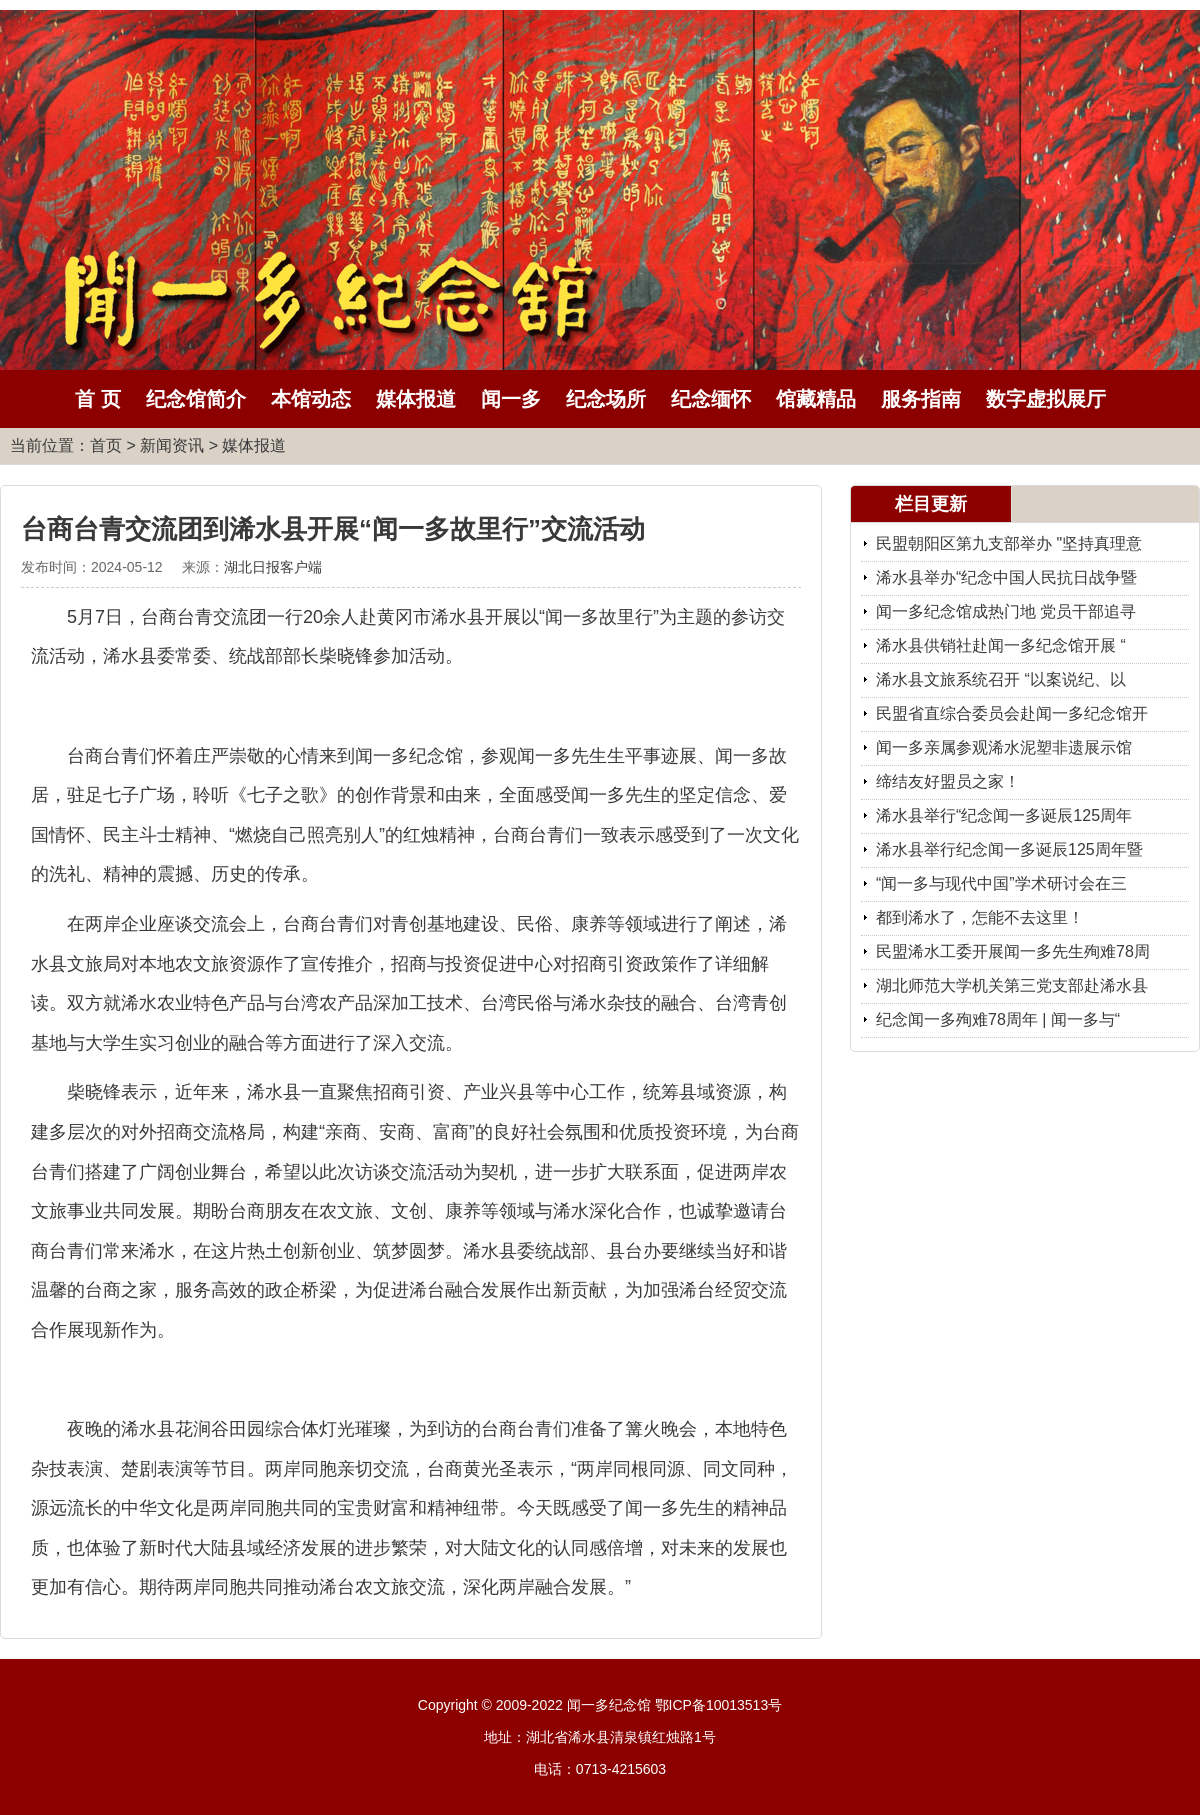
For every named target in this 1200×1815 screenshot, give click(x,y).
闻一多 (511, 399)
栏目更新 (931, 504)
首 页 (98, 399)
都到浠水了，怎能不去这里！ (980, 917)
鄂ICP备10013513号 (719, 1705)
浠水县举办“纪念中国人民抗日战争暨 (1006, 577)
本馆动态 (311, 399)
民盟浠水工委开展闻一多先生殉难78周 (1013, 951)
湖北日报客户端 (273, 567)
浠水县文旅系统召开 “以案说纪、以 (1001, 679)
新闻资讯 (172, 445)
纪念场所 (606, 399)
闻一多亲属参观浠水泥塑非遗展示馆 (1004, 747)
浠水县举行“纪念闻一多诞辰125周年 (1004, 815)
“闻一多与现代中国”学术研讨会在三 (1001, 883)
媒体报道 (416, 399)
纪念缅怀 (711, 399)
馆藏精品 (816, 399)
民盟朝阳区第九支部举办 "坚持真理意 (1009, 543)
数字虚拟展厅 (1046, 399)
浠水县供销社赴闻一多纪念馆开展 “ (1001, 645)
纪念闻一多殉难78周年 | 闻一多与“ (998, 1019)
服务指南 (921, 399)
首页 (106, 445)
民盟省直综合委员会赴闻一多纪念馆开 (1012, 713)
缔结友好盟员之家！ (948, 781)
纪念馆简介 (196, 399)
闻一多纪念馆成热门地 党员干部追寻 (1006, 611)
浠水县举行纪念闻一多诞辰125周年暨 (1009, 849)
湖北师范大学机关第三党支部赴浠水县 (1012, 985)
